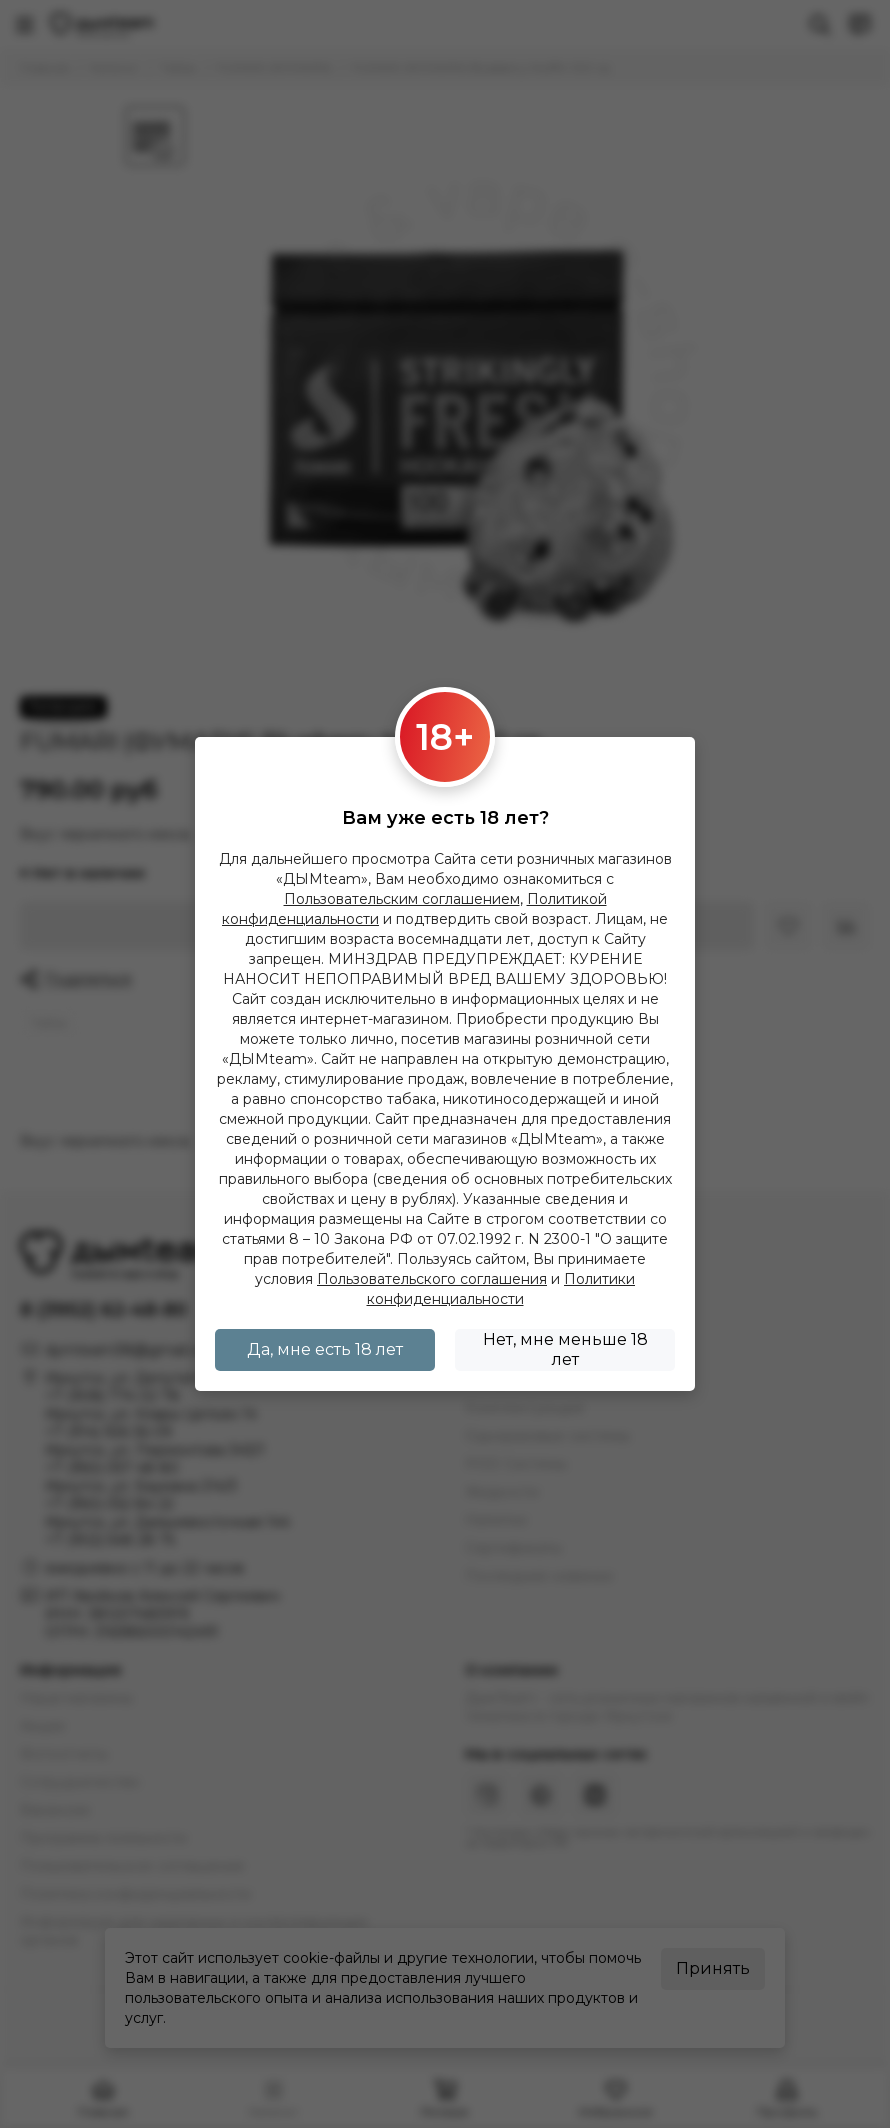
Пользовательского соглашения (432, 1279)
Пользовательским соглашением (402, 899)
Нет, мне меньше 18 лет (565, 1349)
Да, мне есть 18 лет (325, 1349)
